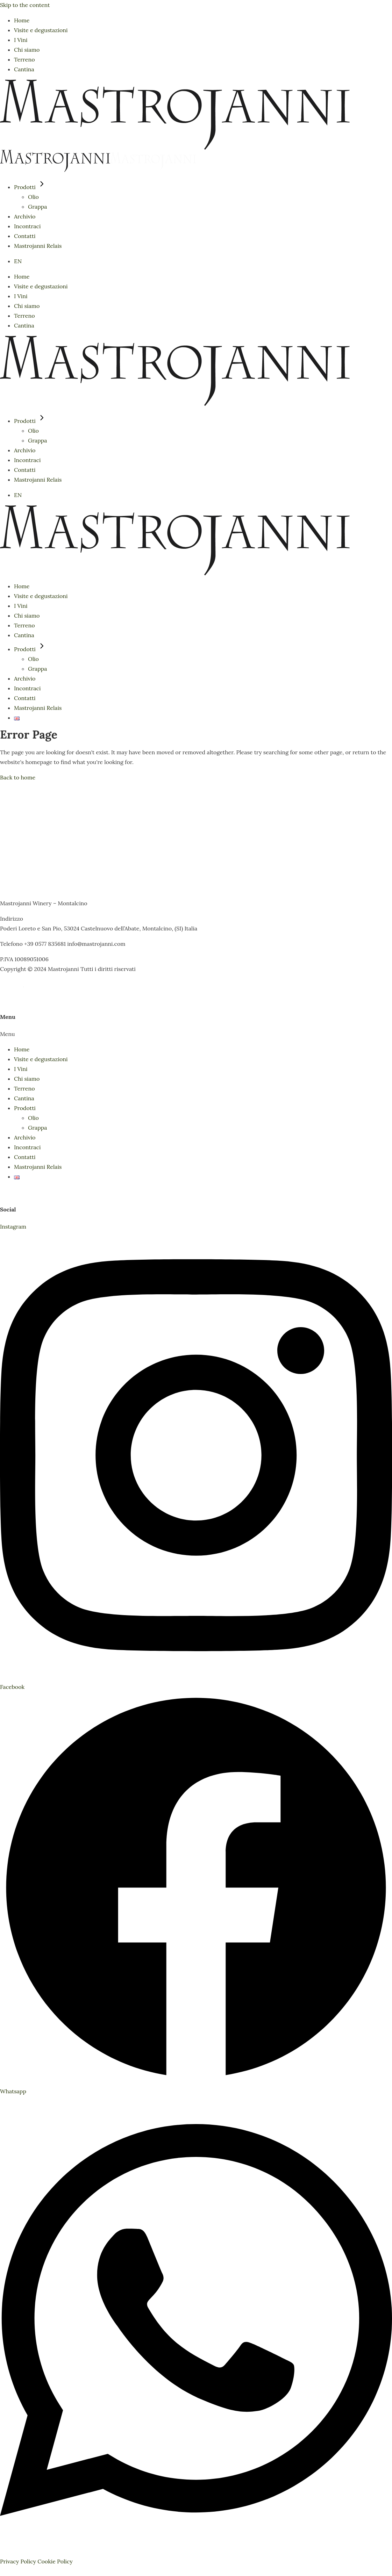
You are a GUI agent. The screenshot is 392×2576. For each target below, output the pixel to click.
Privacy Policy (18, 2561)
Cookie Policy (55, 2561)
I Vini (20, 1068)
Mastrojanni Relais (38, 1166)
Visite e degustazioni (41, 1059)
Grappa (37, 1127)
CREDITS (12, 984)
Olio (33, 1117)
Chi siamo (27, 1078)
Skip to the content (25, 4)
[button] (196, 1034)
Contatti (25, 1156)
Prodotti (25, 1107)
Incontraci (27, 1147)
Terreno (24, 1088)
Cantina (24, 1098)
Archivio (24, 1137)
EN (18, 261)
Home (21, 1049)
